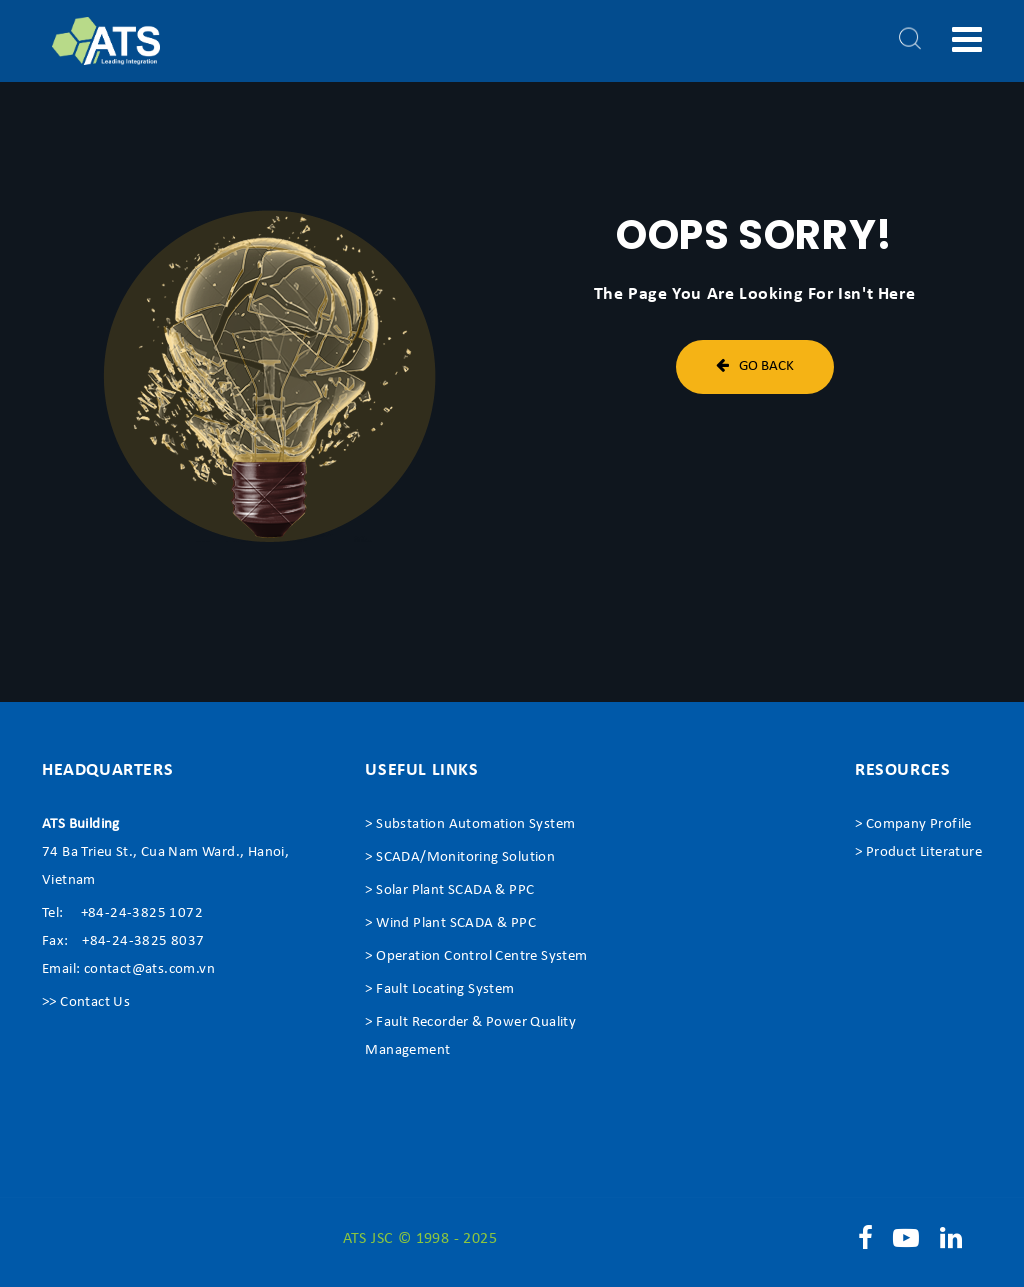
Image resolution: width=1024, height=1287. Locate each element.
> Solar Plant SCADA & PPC (449, 890)
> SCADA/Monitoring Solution (460, 857)
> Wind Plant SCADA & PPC (450, 923)
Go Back (755, 365)
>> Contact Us (86, 1002)
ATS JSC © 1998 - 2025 (420, 1239)
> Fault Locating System (439, 989)
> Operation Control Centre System (476, 956)
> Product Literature (918, 852)
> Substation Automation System (470, 824)
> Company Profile (913, 824)
